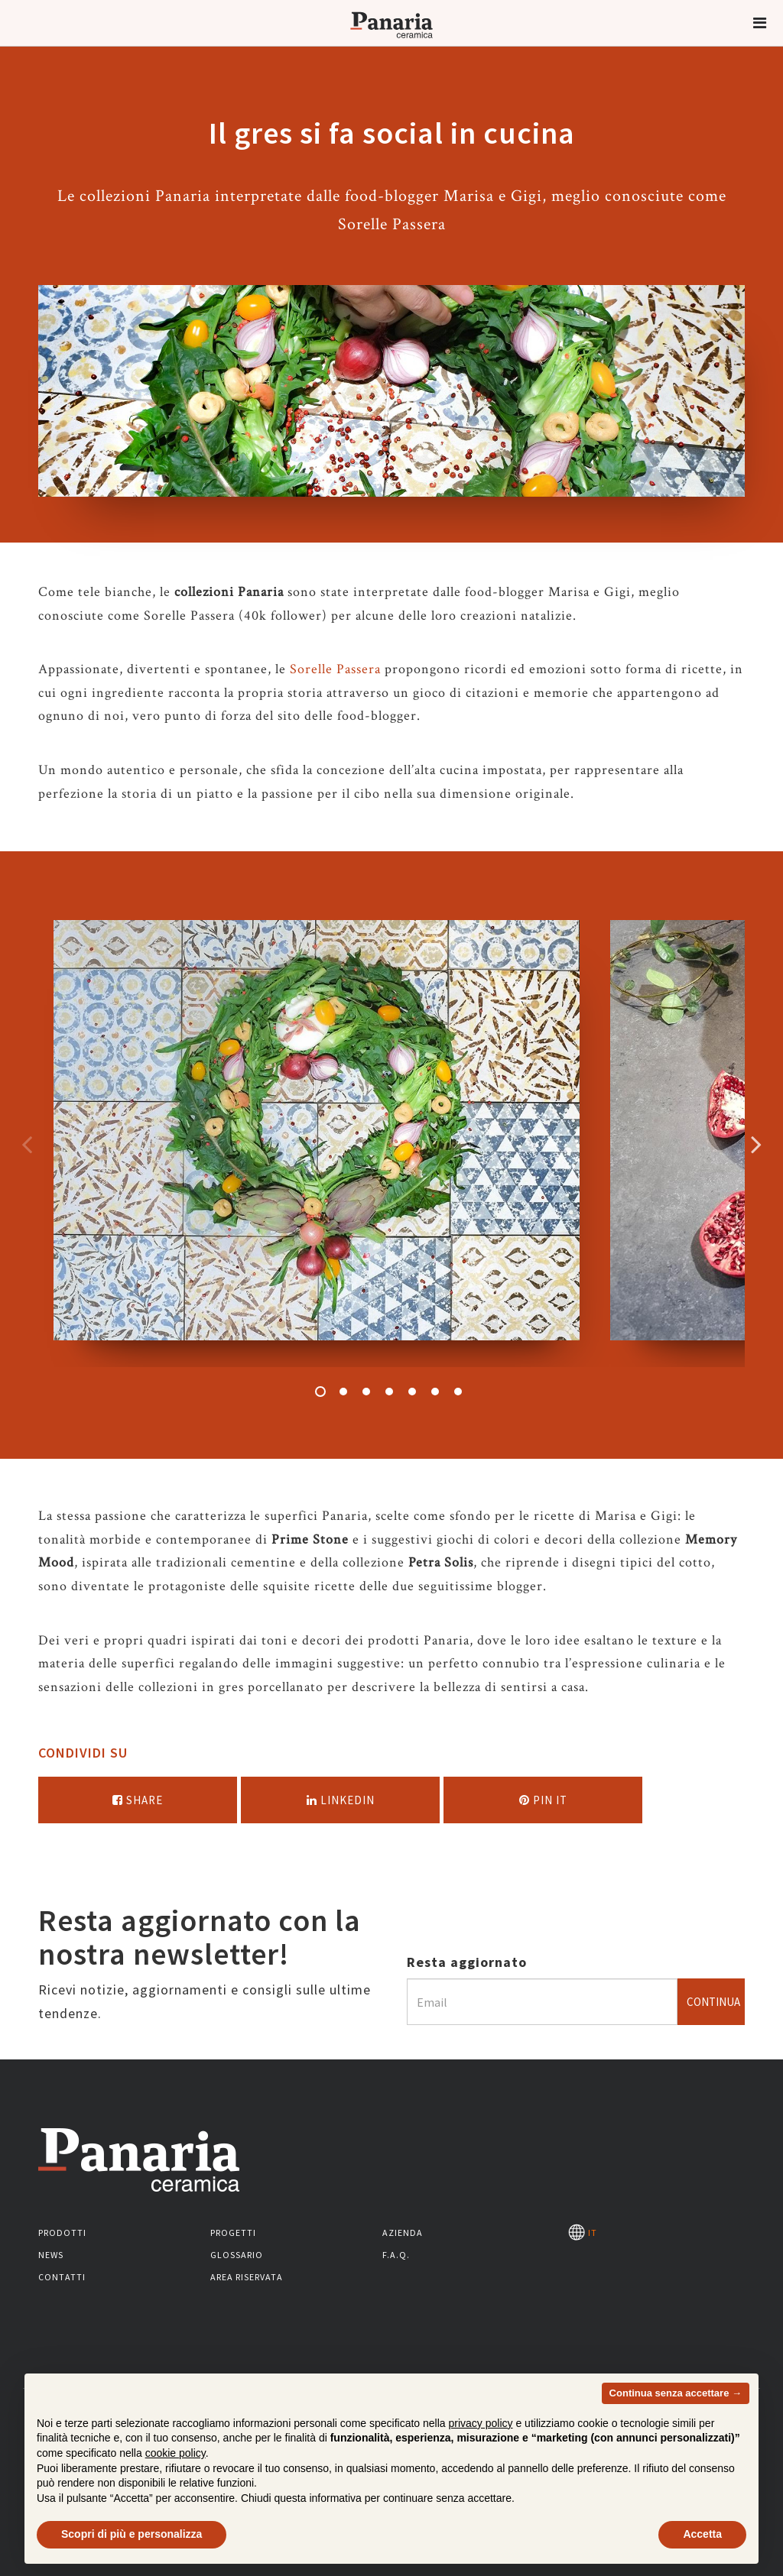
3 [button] (366, 1391)
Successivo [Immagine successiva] (756, 1144)
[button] (760, 23)
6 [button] (435, 1391)
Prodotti (62, 2232)
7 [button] (458, 1391)
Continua (713, 2001)
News (50, 2254)
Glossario (236, 2254)
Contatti (62, 2277)
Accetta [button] (702, 2534)
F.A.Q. (396, 2254)
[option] (316, 1143)
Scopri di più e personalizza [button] (131, 2534)
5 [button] (412, 1391)
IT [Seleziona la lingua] (582, 2232)
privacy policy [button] (481, 2423)
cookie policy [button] (175, 2453)
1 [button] (320, 1391)
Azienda (402, 2232)
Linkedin (341, 1800)
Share (137, 1800)
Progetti (233, 2232)
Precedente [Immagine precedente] (26, 1144)
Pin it (543, 1800)
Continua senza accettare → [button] (675, 2393)
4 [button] (389, 1391)
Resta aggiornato (467, 1962)
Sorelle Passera (335, 669)
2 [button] (343, 1391)
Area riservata (246, 2277)
